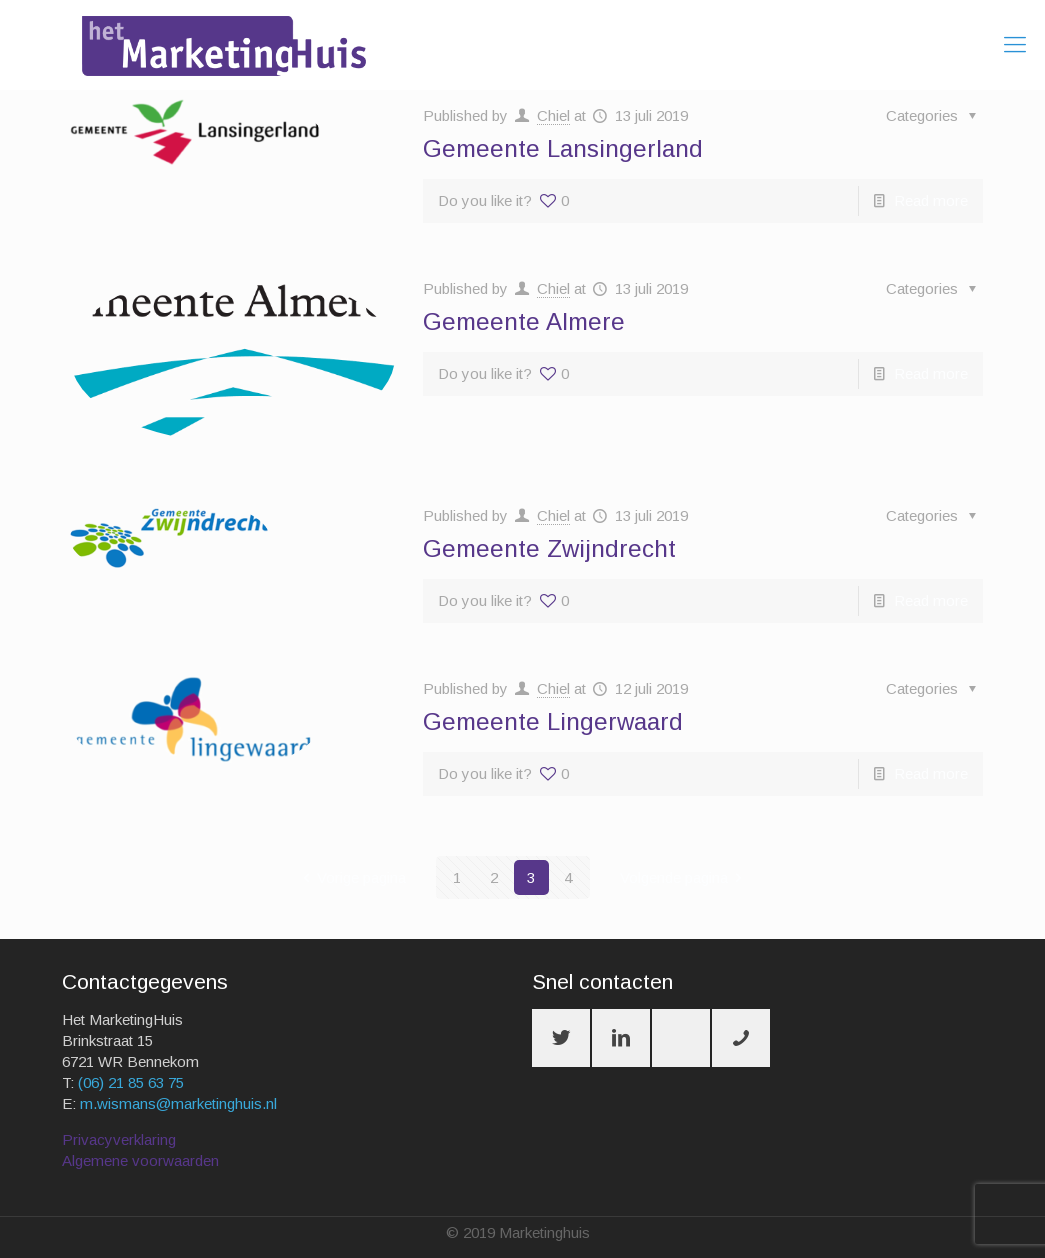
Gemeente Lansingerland (563, 148)
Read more (931, 200)
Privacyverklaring (119, 1139)
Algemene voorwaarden (140, 1160)
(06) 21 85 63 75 (131, 1082)
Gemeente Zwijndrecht (549, 548)
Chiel (553, 115)
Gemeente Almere (524, 321)
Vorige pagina (351, 877)
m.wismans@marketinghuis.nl (178, 1103)
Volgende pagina (684, 877)
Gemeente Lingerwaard (553, 721)
